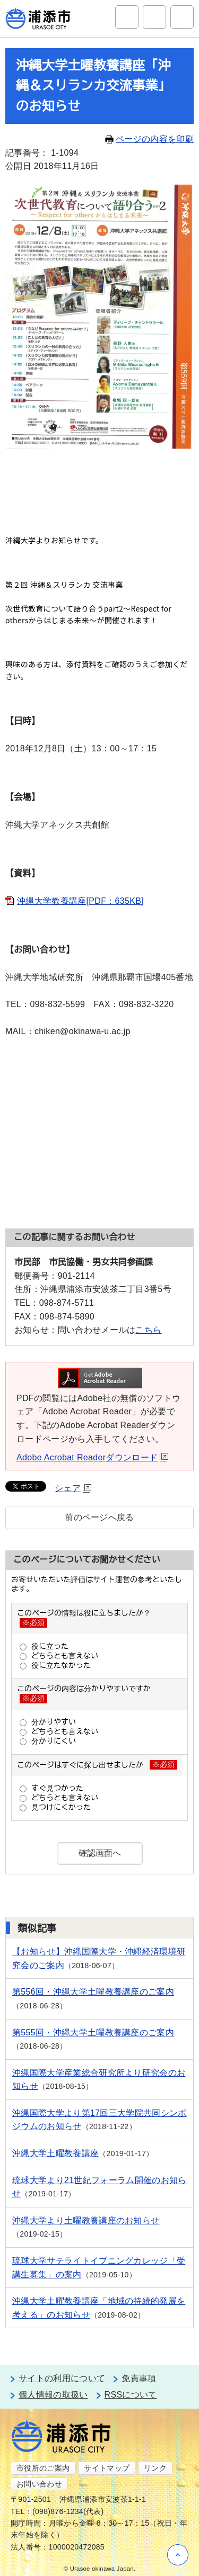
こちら (148, 1329)
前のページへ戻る (99, 1517)
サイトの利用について (62, 2378)
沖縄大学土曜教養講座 (55, 2153)
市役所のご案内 (43, 2468)
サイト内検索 (127, 17)
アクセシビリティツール (154, 17)
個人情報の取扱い (53, 2394)
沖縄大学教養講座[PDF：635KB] (80, 900)
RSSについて (131, 2394)
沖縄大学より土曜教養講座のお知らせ (85, 2220)
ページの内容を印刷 (149, 138)
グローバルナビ (182, 17)
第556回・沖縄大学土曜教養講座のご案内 (93, 1991)
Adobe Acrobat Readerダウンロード (92, 1457)
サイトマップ (106, 2468)
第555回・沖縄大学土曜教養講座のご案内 (93, 2032)
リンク (155, 2468)
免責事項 (139, 2378)
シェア (73, 1488)
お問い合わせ (39, 2484)
